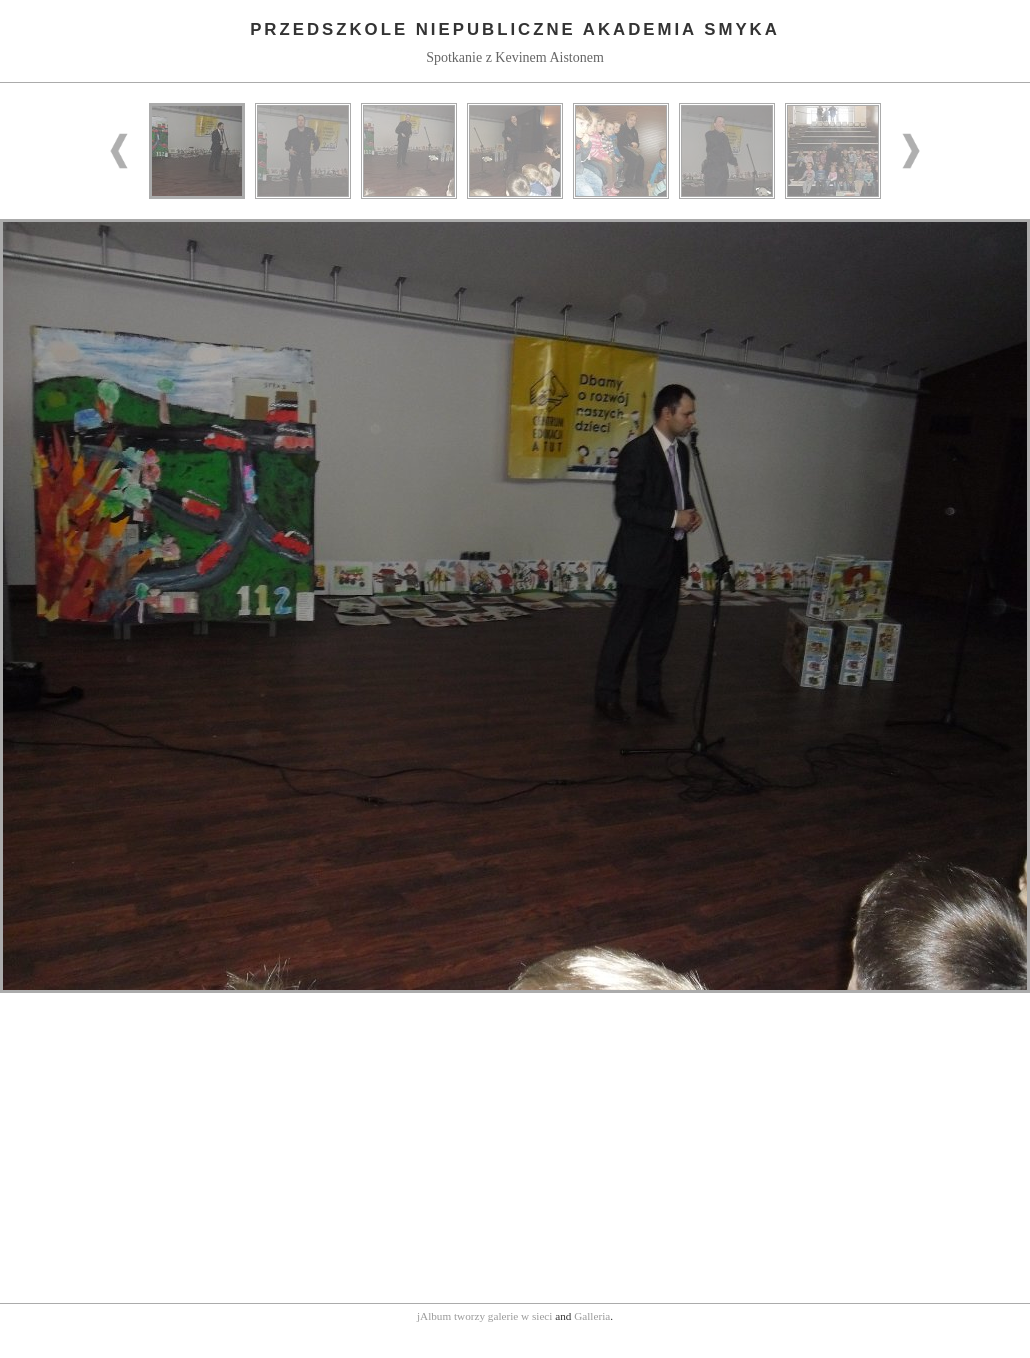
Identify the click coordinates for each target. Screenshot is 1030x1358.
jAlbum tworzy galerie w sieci (484, 1316)
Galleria (592, 1316)
